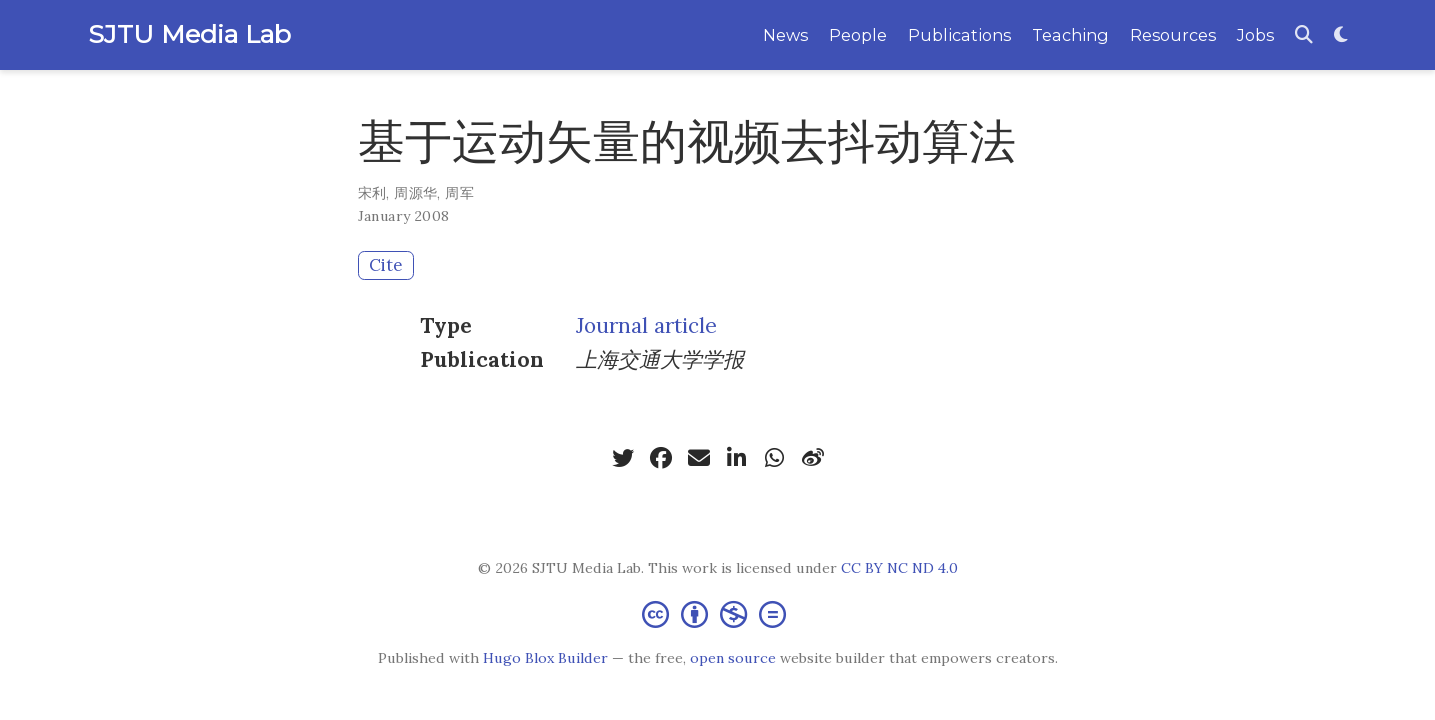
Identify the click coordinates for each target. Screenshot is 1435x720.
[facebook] (661, 458)
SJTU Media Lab (189, 34)
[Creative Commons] (718, 613)
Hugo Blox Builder (545, 658)
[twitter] (623, 458)
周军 (459, 193)
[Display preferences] (1341, 35)
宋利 (372, 193)
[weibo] (813, 458)
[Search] (1304, 35)
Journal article (646, 325)
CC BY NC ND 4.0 (899, 568)
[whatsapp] (775, 458)
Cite (385, 265)
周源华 (415, 193)
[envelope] (699, 458)
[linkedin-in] (737, 458)
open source (733, 658)
